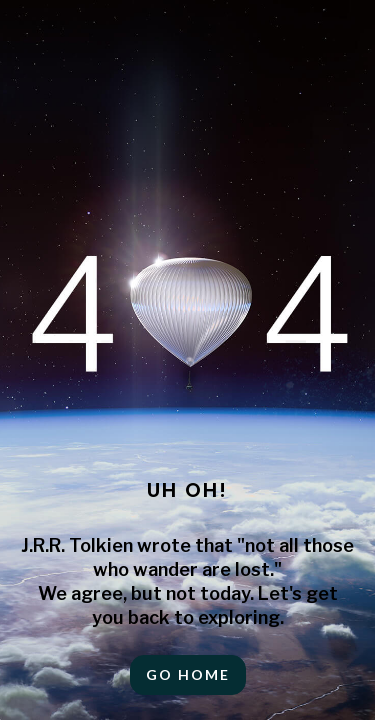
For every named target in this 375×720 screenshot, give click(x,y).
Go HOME (188, 674)
